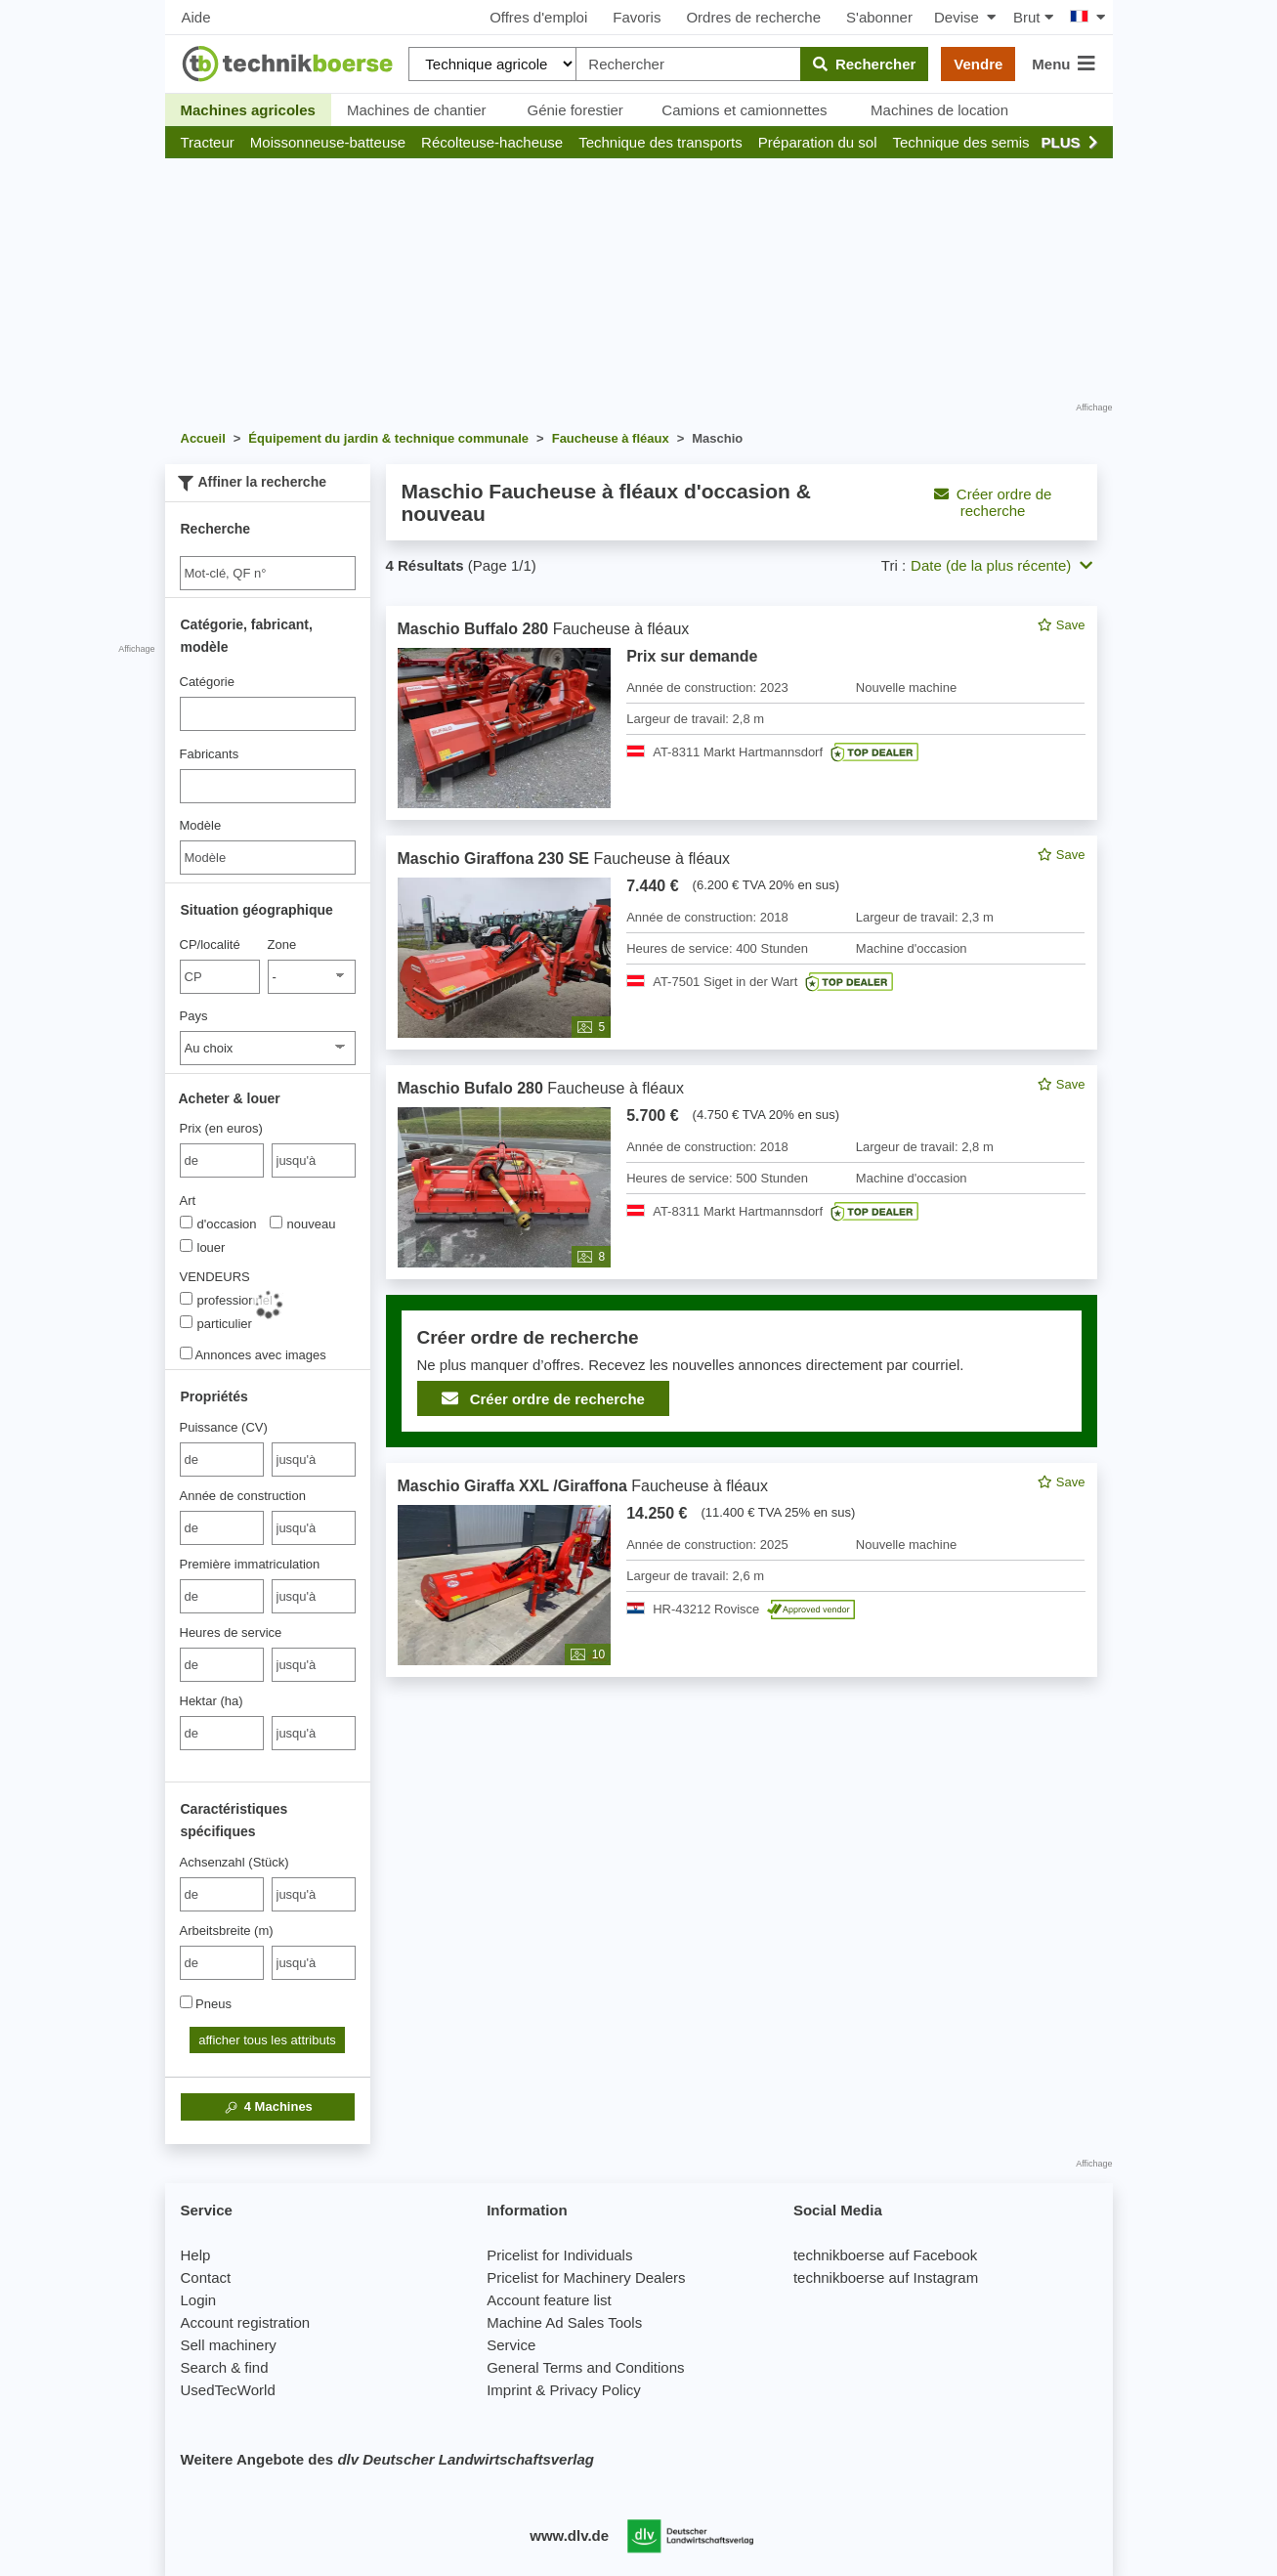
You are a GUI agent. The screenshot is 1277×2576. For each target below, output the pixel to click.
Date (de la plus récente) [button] (1001, 565)
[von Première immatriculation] (222, 1596)
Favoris (636, 17)
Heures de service (231, 1632)
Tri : (893, 565)
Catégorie (207, 681)
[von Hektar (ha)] (222, 1733)
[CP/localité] (220, 977)
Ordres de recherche (753, 17)
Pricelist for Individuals (559, 2255)
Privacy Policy (594, 2390)
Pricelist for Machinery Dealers (586, 2277)
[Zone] (312, 977)
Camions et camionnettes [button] (744, 110)
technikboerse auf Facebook (885, 2255)
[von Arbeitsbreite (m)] (222, 1963)
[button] (207, 142)
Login (199, 2300)
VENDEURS (215, 1276)
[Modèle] (268, 857)
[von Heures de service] (222, 1665)
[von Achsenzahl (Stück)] (222, 1894)
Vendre (978, 64)
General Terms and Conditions (585, 2367)
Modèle (201, 825)
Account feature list (549, 2300)
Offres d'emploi (538, 17)
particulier (216, 1323)
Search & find (225, 2367)
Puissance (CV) (224, 1427)
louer (203, 1247)
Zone (282, 944)
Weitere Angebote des (387, 2459)
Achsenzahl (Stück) (234, 1862)
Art (188, 1200)
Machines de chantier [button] (417, 110)
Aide (196, 17)
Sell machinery (229, 2345)
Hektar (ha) (211, 1701)
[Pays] (268, 1048)
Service (511, 2345)
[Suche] (268, 573)
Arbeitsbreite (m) (227, 1930)
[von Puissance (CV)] (222, 1459)
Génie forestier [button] (574, 110)
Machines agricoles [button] (248, 110)
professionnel (226, 1300)
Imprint (509, 2390)
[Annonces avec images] (186, 1353)
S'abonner (879, 17)
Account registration (246, 2322)
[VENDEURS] (186, 1298)
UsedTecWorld (228, 2390)
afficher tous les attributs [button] (267, 2040)
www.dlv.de (569, 2535)
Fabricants (209, 754)
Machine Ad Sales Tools (564, 2322)
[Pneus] (186, 2002)
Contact (206, 2277)
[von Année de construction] (222, 1528)
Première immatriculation (250, 1564)
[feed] (741, 1141)
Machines (267, 2107)
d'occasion (218, 1223)
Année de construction (243, 1495)
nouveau (303, 1223)
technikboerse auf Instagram (885, 2277)
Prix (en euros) (221, 1128)
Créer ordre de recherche (993, 502)
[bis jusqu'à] (314, 1160)
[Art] (186, 1222)
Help (196, 2255)
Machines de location (939, 110)
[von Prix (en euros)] (222, 1160)
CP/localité (210, 944)
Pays (194, 1016)
